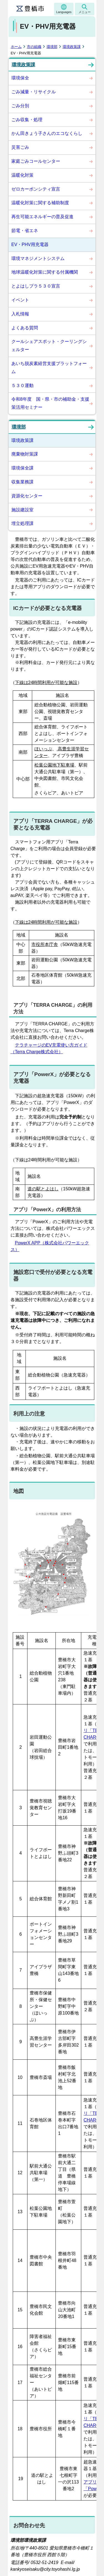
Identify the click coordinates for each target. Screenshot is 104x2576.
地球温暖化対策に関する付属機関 (44, 272)
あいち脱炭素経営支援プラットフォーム (49, 367)
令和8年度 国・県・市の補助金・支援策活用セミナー (50, 403)
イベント (20, 300)
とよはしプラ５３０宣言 (35, 286)
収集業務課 (22, 482)
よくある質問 (24, 327)
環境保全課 (22, 468)
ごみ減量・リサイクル (33, 91)
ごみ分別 (20, 105)
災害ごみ (20, 147)
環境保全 (20, 78)
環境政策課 (72, 47)
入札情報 (20, 314)
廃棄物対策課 (24, 454)
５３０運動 (22, 385)
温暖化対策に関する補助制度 (40, 202)
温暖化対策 (22, 175)
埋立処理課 (22, 523)
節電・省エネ (24, 230)
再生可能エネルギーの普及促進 (42, 216)
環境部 (52, 47)
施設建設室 (22, 509)
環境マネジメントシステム (38, 258)
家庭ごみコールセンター (35, 161)
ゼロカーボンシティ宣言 (35, 189)
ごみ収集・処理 (26, 119)
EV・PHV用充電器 (30, 244)
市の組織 (34, 47)
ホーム (16, 47)
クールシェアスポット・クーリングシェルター (49, 345)
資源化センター (26, 495)
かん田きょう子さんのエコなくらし (46, 133)
